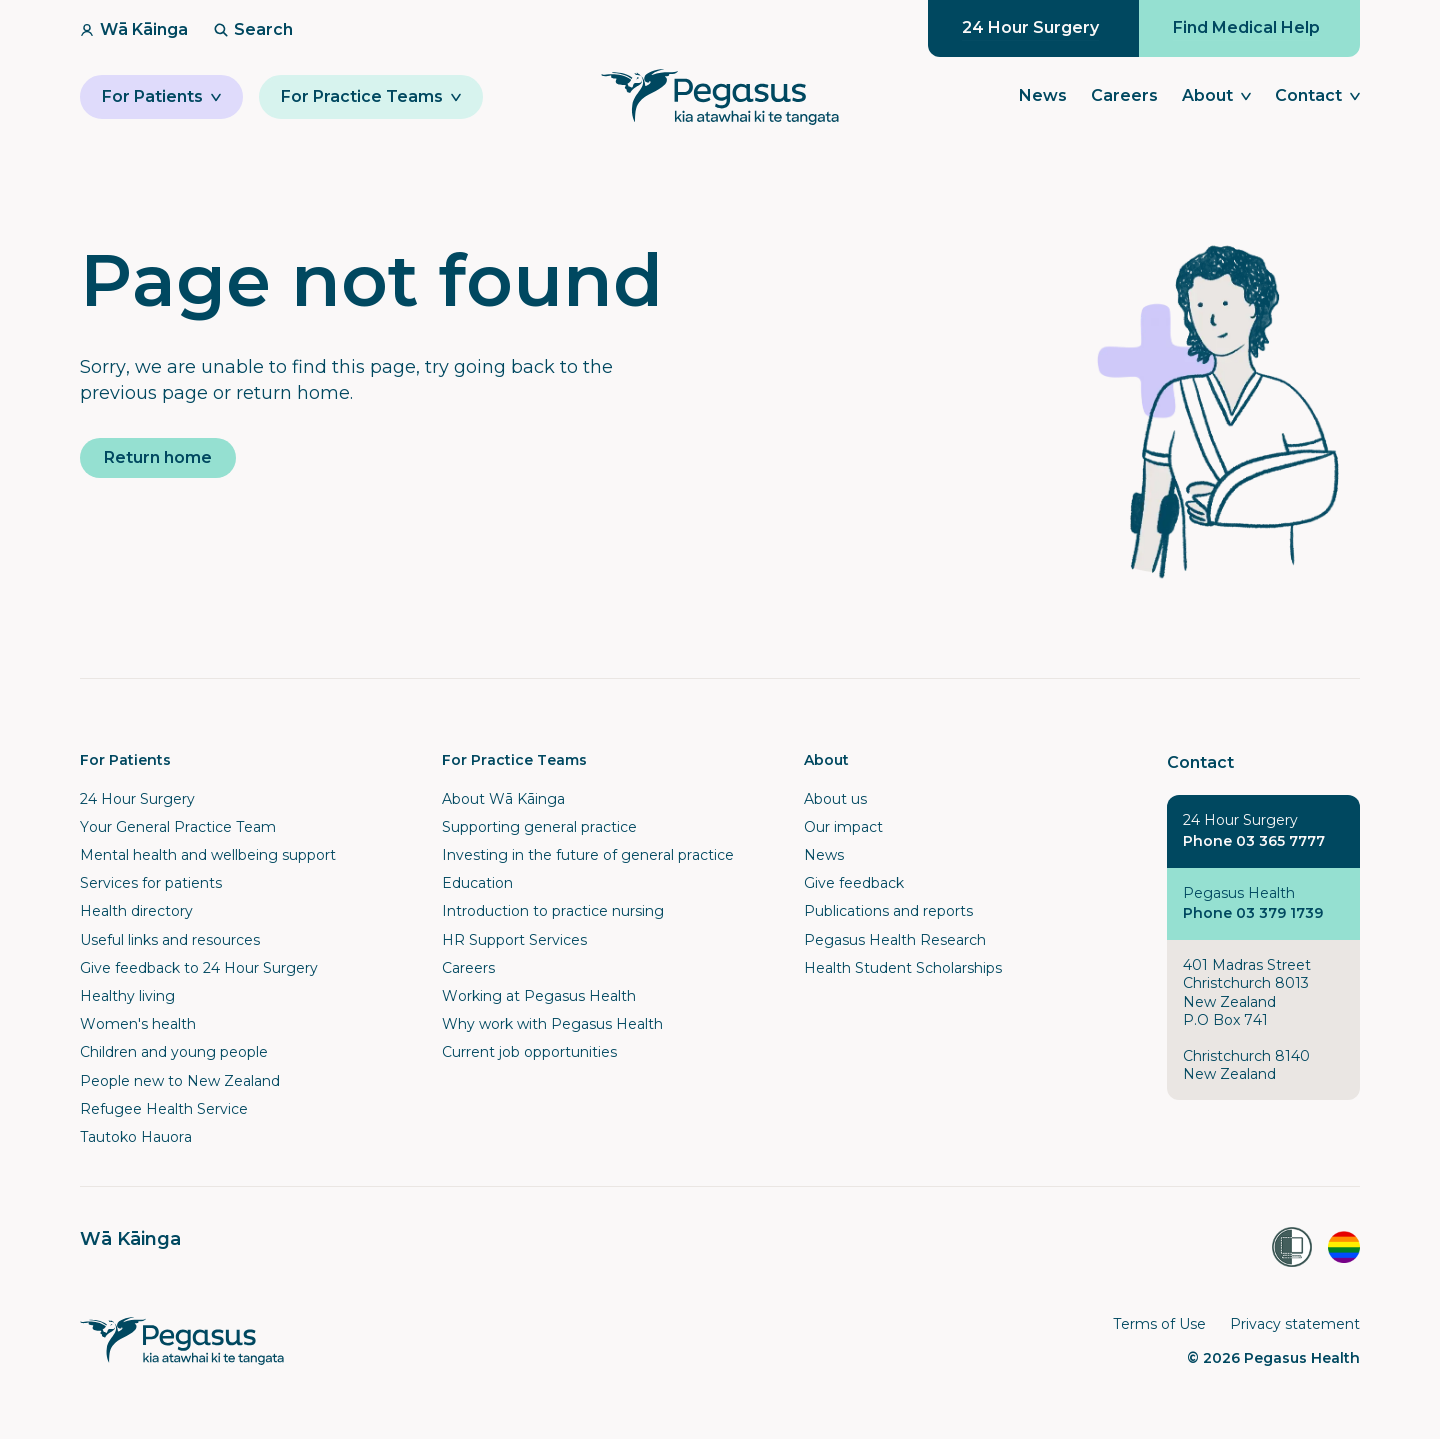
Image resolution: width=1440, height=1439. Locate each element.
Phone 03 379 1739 (1253, 913)
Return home (158, 457)
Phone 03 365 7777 (1254, 841)
